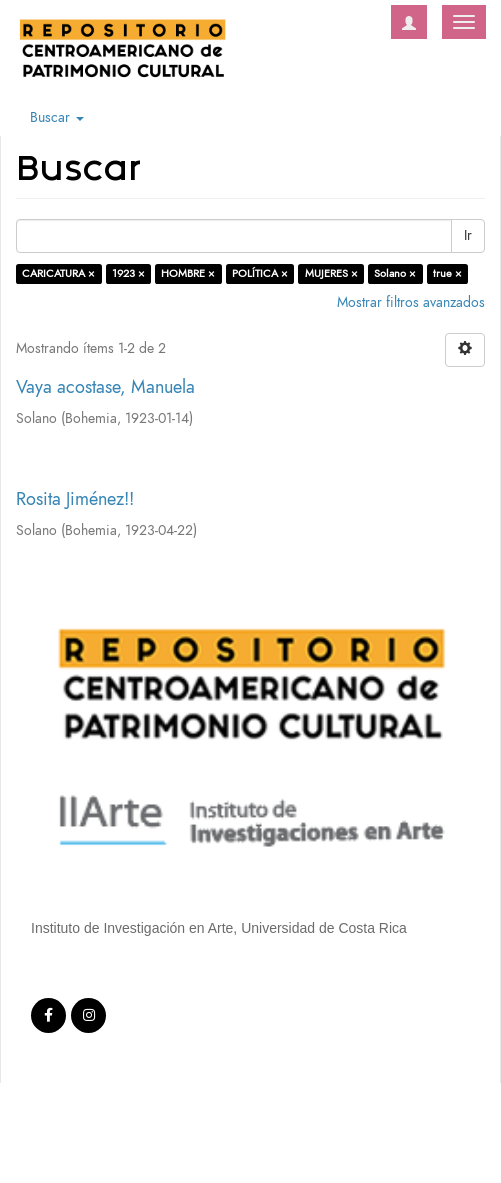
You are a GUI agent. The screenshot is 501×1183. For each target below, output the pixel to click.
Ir (468, 235)
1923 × (128, 273)
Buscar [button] (57, 117)
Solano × (395, 273)
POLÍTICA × (260, 273)
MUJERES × (331, 273)
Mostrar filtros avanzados (411, 302)
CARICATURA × (58, 273)
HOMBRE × (188, 273)
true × (447, 273)
